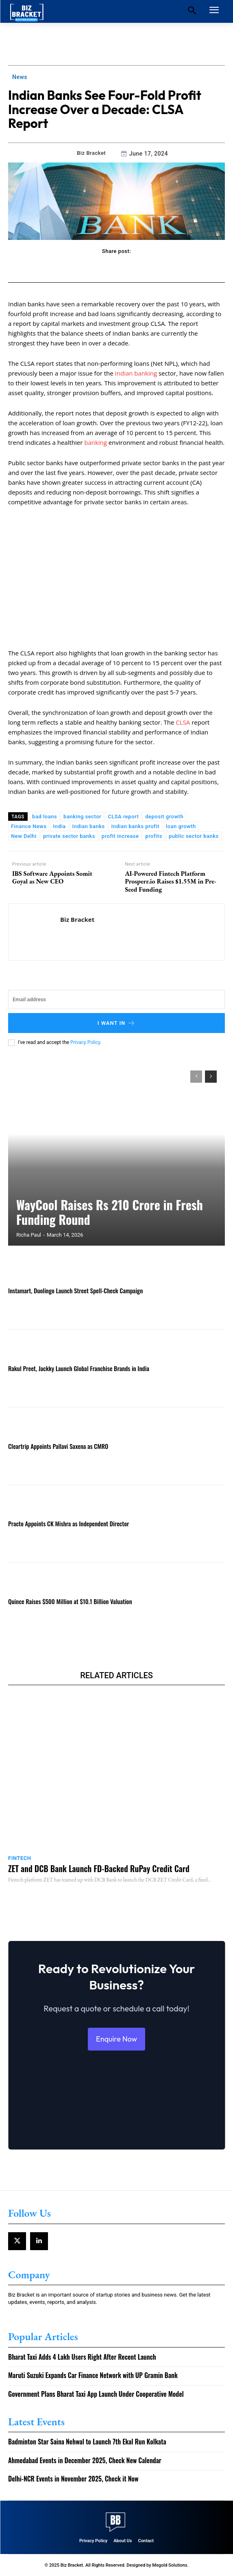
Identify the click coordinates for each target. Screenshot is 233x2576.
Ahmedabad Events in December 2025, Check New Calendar (84, 2460)
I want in (117, 1023)
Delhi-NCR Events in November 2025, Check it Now (73, 2479)
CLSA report (123, 816)
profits (153, 836)
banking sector (82, 816)
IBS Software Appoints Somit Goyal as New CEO (52, 877)
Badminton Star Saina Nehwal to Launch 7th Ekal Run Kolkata (87, 2441)
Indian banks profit (135, 826)
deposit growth (164, 816)
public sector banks (194, 836)
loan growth (181, 826)
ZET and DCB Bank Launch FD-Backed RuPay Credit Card (98, 1868)
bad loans (44, 816)
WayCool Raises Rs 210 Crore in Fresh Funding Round (109, 1212)
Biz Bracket (91, 153)
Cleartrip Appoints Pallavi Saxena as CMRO (58, 1446)
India (59, 826)
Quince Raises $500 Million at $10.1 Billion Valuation (70, 1601)
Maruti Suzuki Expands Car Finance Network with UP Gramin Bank (93, 2375)
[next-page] (211, 1076)
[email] (116, 999)
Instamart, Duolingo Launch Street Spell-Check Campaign (75, 1290)
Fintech (19, 1858)
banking (96, 442)
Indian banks (88, 826)
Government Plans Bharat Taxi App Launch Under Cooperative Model (96, 2394)
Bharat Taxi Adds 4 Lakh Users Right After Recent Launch (82, 2357)
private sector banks (69, 836)
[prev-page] (196, 1076)
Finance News (28, 826)
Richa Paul (28, 1235)
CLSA (184, 722)
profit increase (120, 836)
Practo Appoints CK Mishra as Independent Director (68, 1523)
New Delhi (24, 836)
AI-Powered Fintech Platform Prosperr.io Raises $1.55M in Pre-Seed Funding (170, 881)
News (19, 77)
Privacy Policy (85, 1042)
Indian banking (136, 373)
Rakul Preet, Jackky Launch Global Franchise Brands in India (78, 1368)
